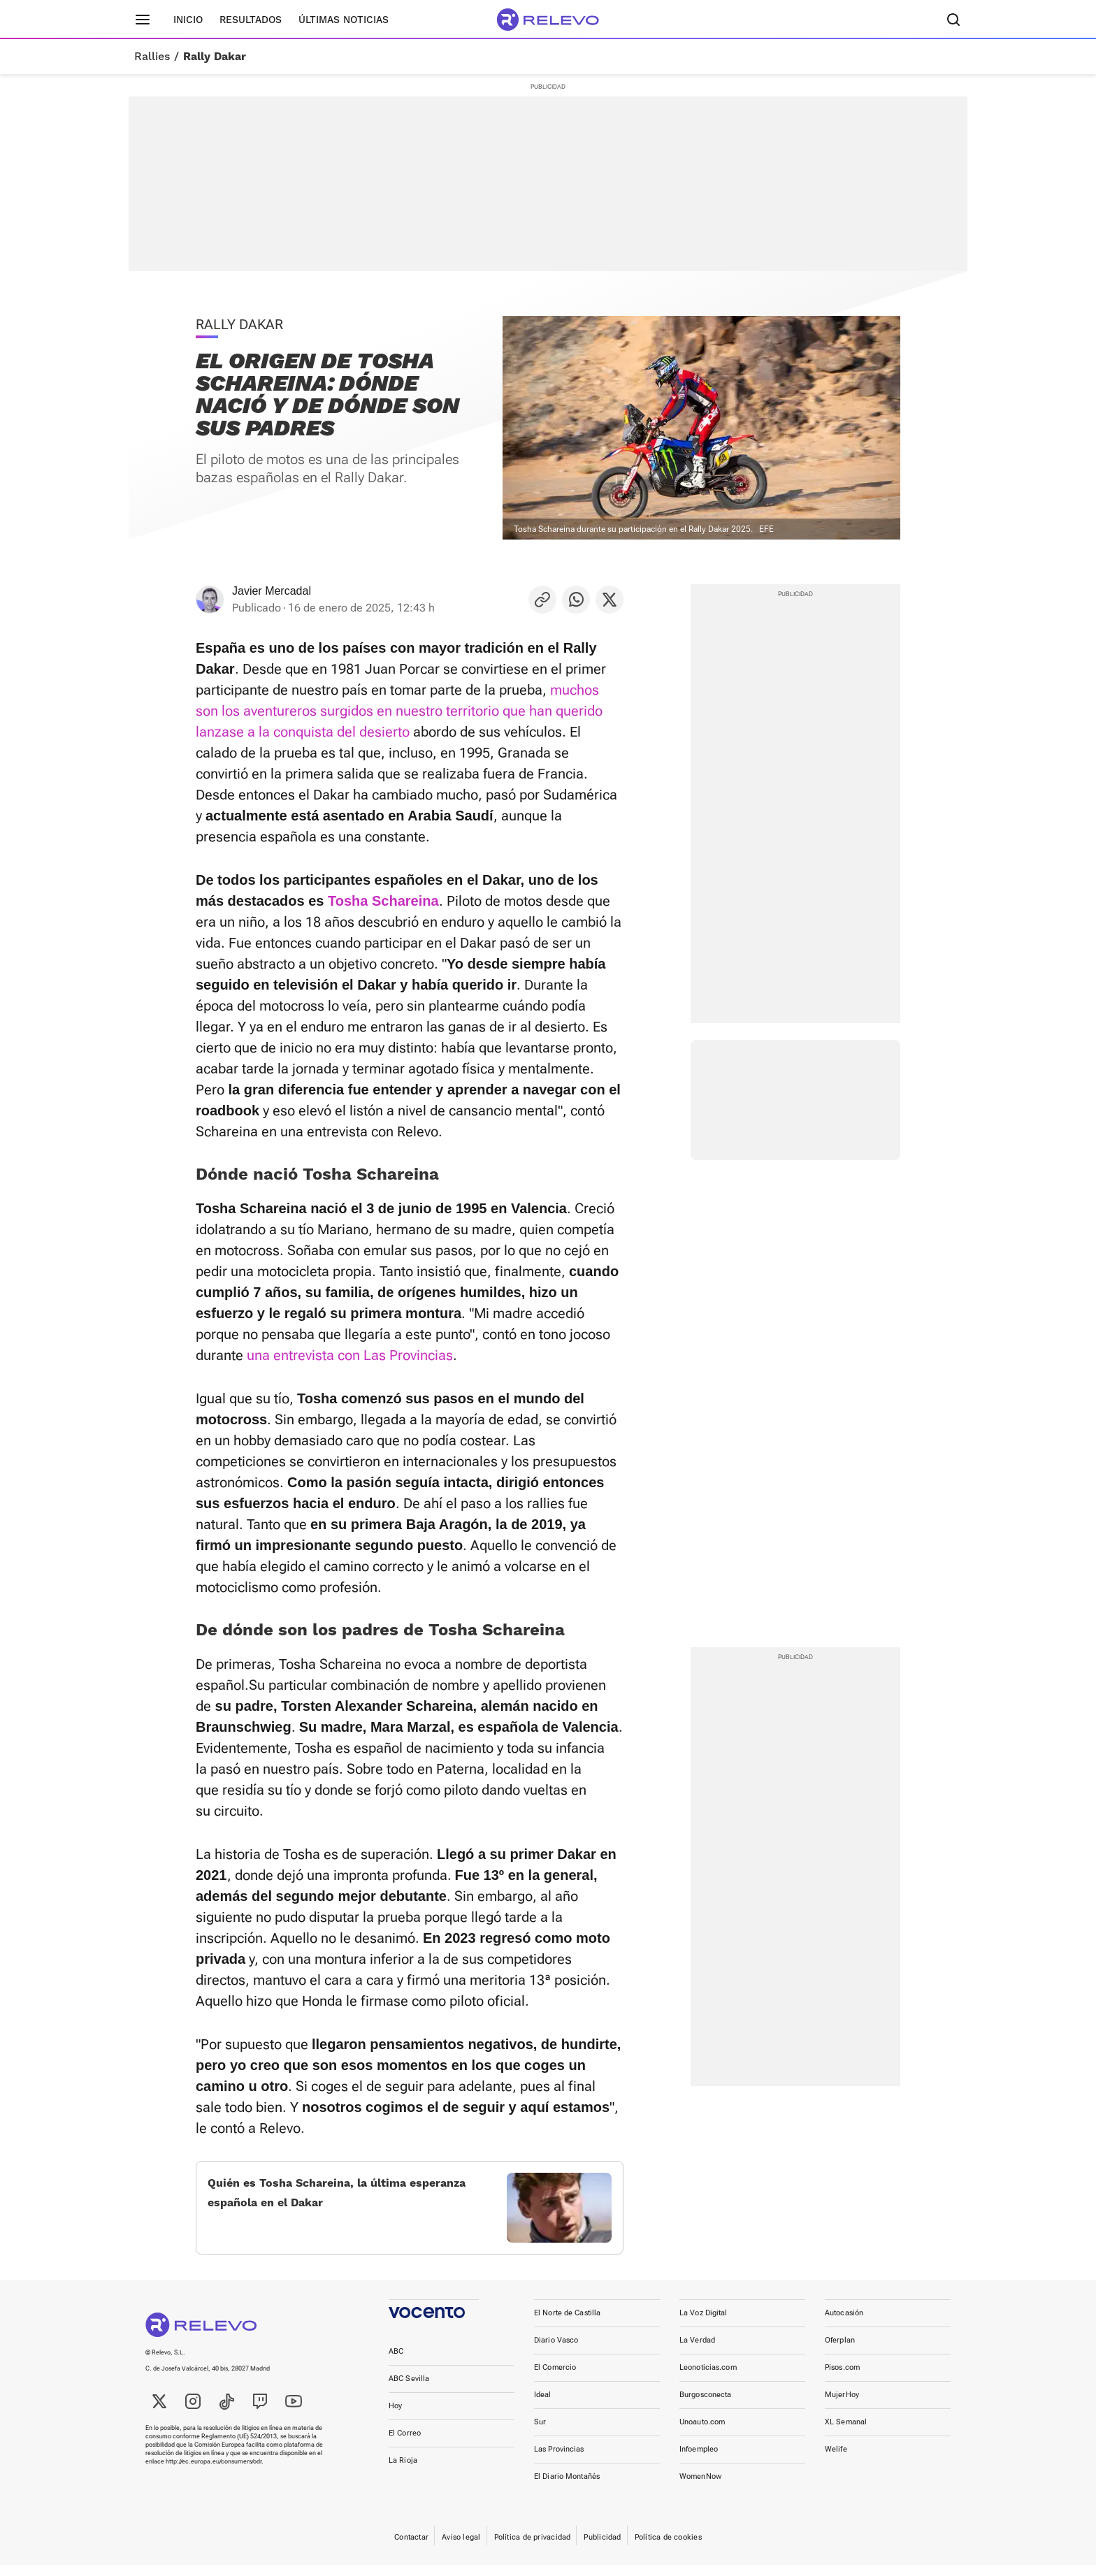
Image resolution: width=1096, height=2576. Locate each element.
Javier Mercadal (271, 591)
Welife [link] (836, 2460)
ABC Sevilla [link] (409, 2389)
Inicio (188, 19)
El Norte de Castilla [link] (567, 2324)
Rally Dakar (214, 56)
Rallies (152, 56)
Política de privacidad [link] (532, 2548)
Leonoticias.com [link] (708, 2378)
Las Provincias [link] (559, 2460)
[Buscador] (953, 20)
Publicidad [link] (602, 2548)
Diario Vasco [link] (556, 2351)
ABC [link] (396, 2362)
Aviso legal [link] (461, 2548)
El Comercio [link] (555, 2378)
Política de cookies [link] (668, 2548)
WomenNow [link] (700, 2487)
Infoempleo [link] (698, 2460)
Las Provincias (408, 1355)
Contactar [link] (411, 2548)
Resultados (250, 19)
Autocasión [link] (844, 2324)
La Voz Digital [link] (703, 2324)
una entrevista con (305, 1355)
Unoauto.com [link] (702, 2433)
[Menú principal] (143, 20)
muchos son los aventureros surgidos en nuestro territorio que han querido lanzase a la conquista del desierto (399, 710)
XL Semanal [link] (846, 2433)
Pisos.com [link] (842, 2378)
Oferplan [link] (840, 2351)
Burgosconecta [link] (705, 2405)
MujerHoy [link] (842, 2405)
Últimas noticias (343, 19)
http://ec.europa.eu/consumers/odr (213, 2472)
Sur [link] (540, 2433)
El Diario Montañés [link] (567, 2487)
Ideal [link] (542, 2405)
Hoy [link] (395, 2417)
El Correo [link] (405, 2444)
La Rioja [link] (403, 2471)
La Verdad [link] (697, 2351)
